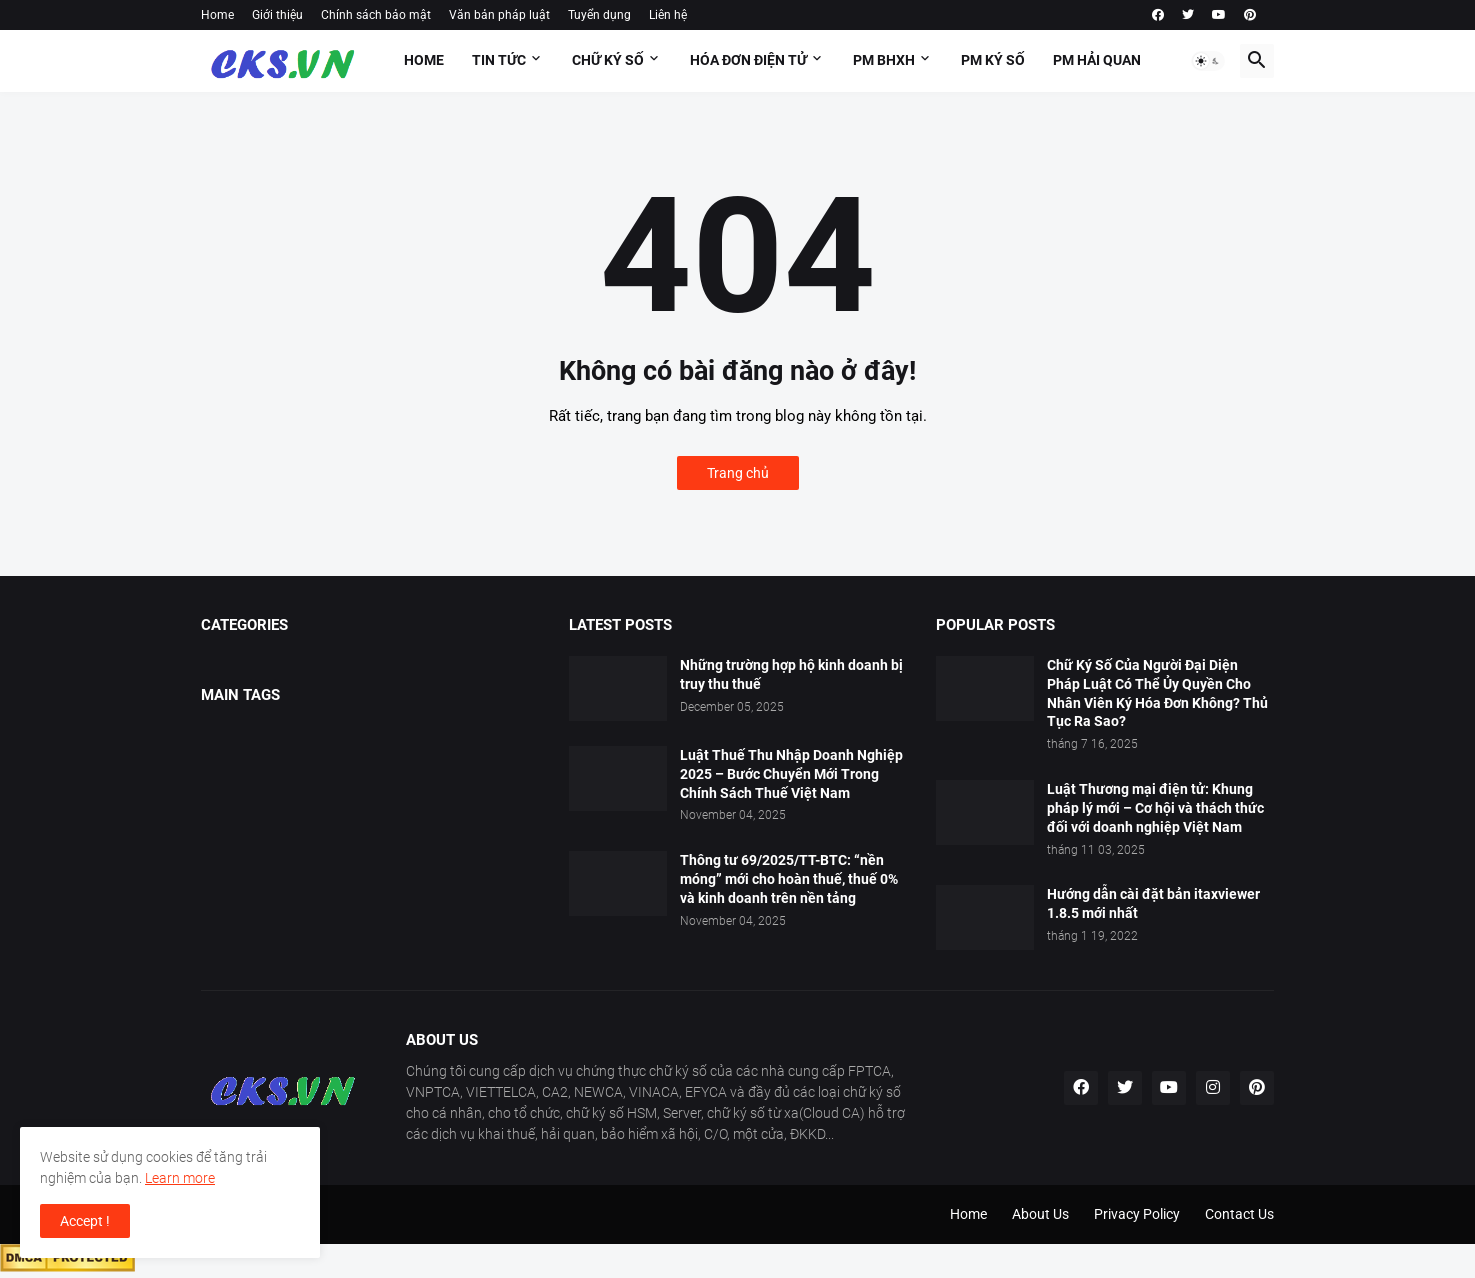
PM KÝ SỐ (993, 60)
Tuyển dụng (599, 15)
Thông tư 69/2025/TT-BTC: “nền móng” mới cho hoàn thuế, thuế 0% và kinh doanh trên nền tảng (789, 879)
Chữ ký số (608, 60)
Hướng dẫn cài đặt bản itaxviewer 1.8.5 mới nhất (1153, 903)
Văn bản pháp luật (499, 15)
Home (217, 15)
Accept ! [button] (85, 1221)
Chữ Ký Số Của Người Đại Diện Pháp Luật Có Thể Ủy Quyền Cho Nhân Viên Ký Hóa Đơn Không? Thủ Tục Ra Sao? (1157, 693)
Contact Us (1239, 1214)
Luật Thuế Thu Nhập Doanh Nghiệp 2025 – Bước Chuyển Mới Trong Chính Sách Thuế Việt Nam (791, 774)
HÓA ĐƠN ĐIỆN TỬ (748, 60)
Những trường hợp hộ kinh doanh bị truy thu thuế (791, 674)
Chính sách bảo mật (376, 15)
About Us (1040, 1214)
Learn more (180, 1178)
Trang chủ (738, 473)
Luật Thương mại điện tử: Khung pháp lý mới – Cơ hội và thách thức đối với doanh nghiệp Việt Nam (1155, 808)
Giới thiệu (277, 15)
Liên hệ (668, 15)
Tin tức (499, 60)
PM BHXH (884, 60)
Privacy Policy (1137, 1214)
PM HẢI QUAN (1097, 60)
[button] (1208, 61)
